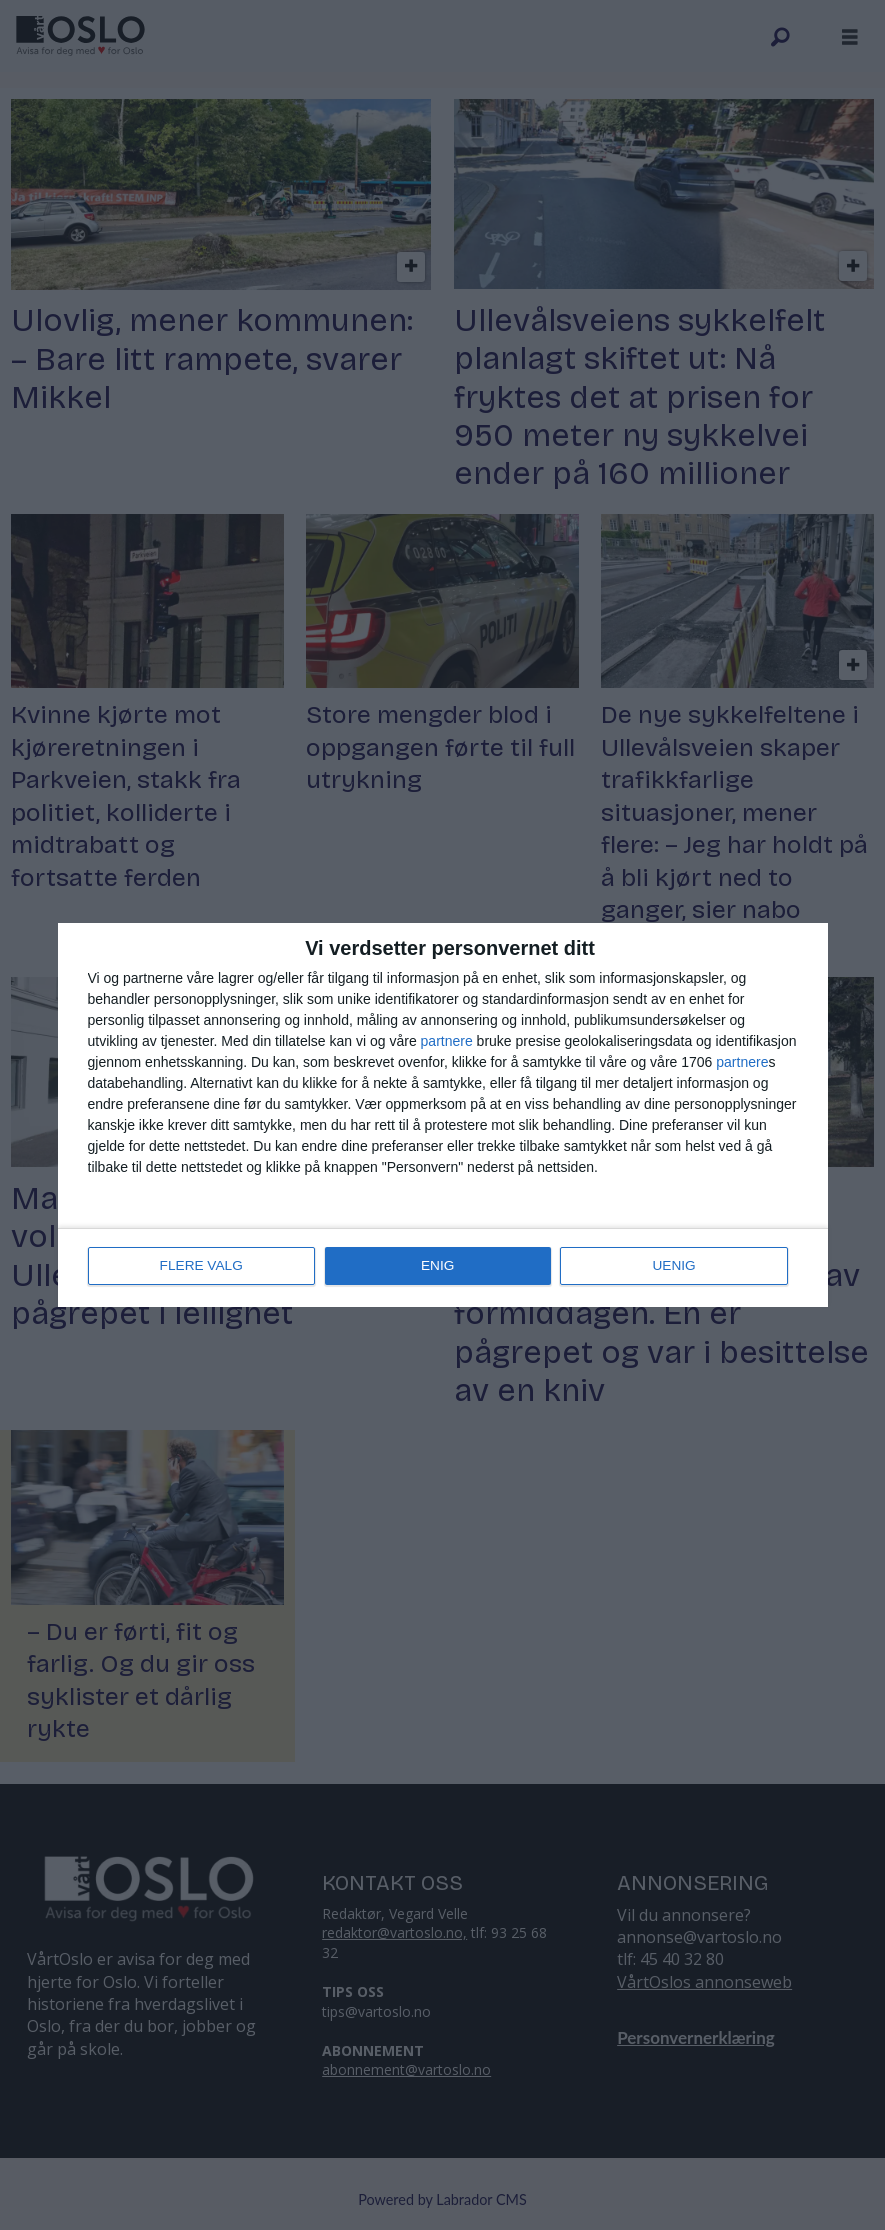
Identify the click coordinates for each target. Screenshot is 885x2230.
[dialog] (443, 1115)
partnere (447, 1042)
